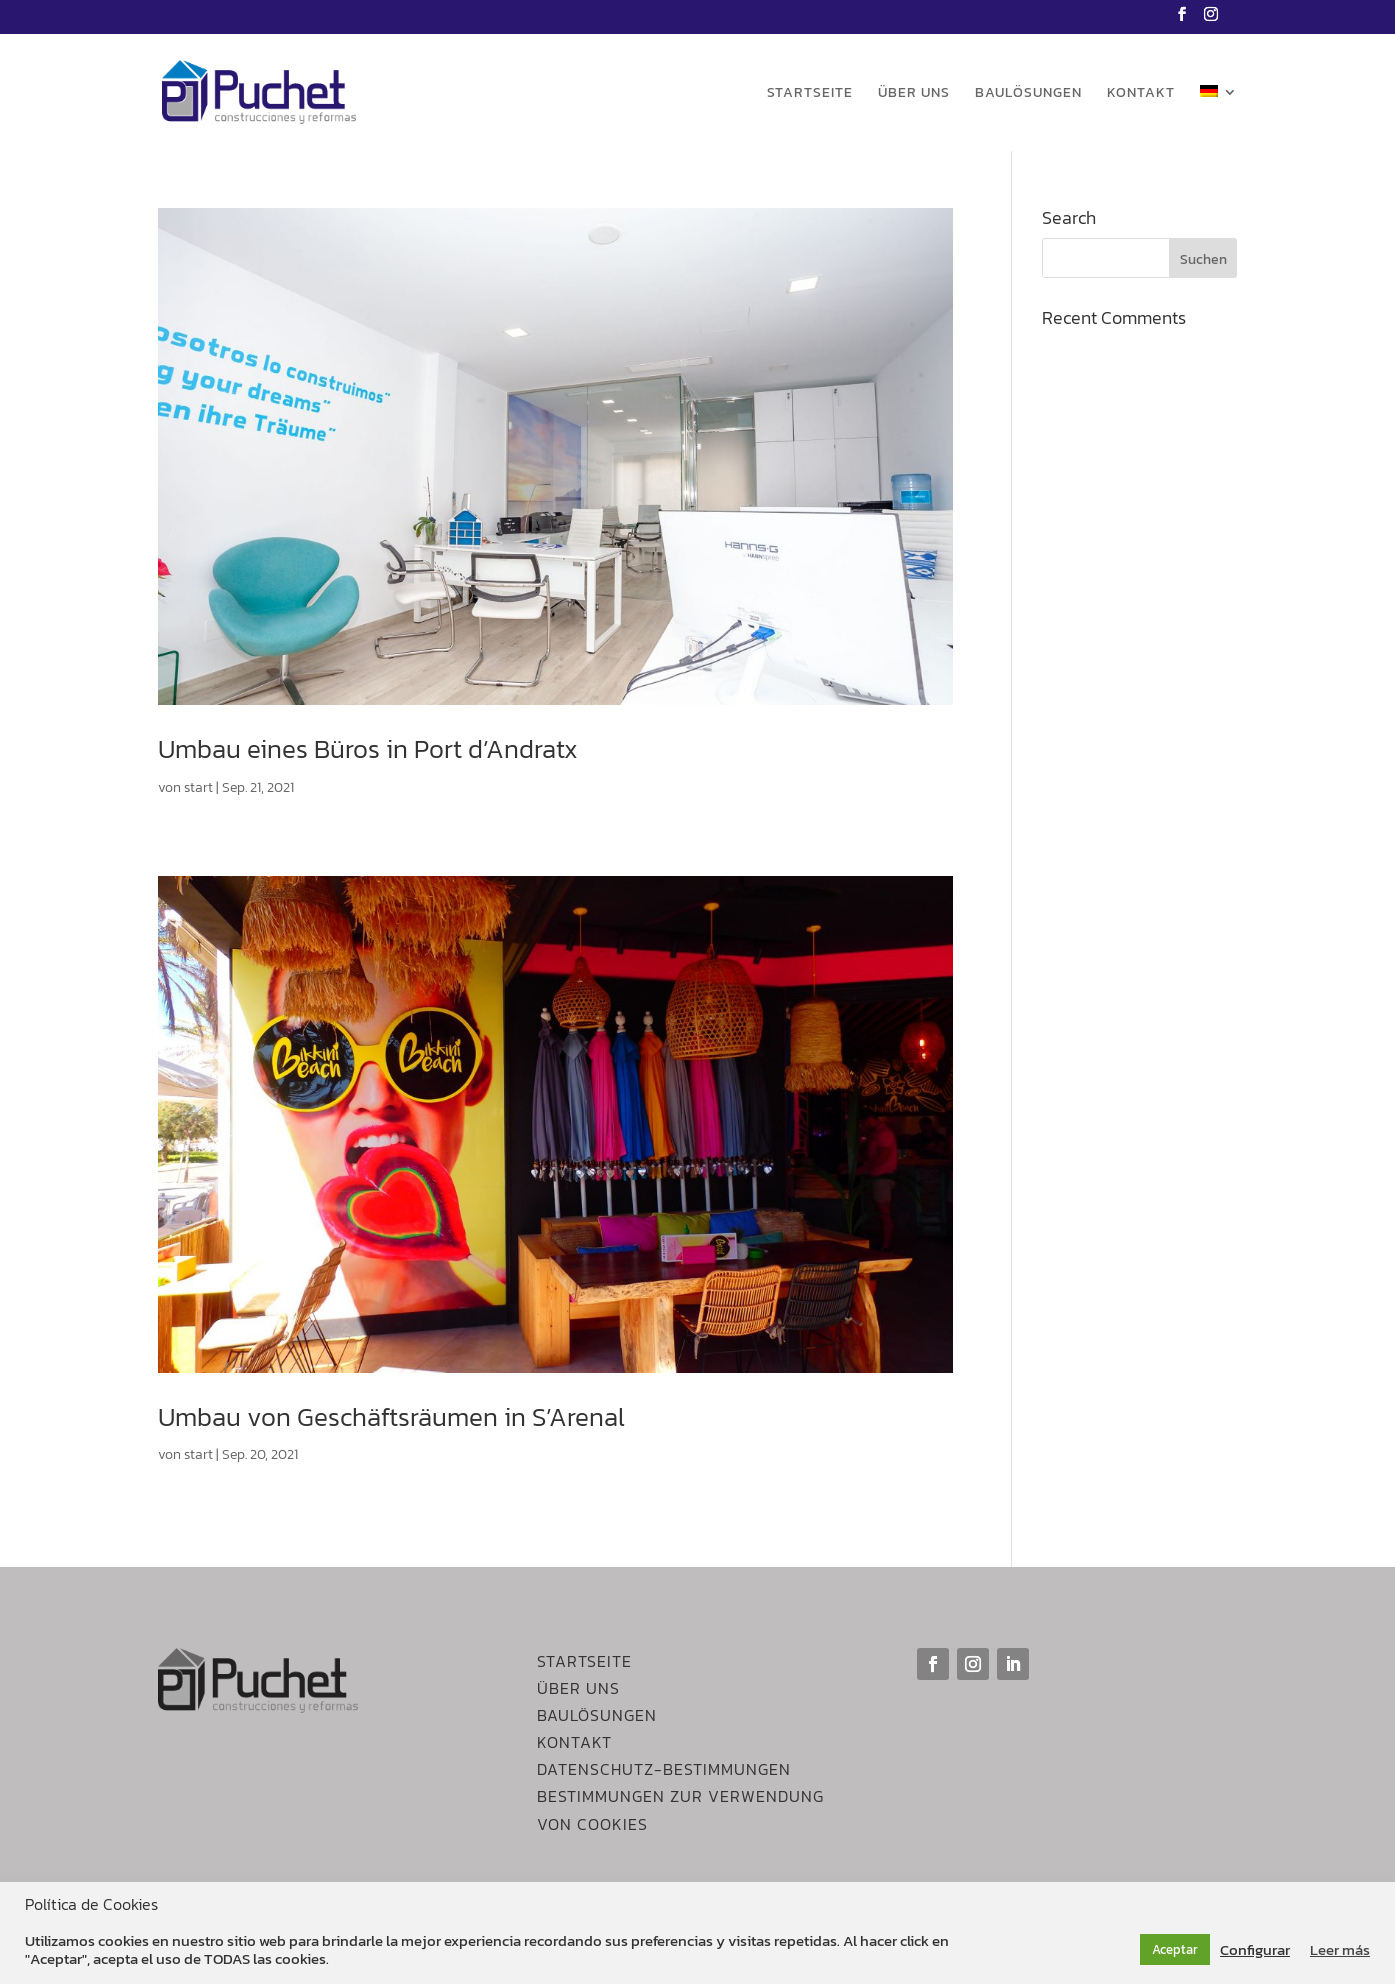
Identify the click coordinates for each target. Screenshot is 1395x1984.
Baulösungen (1028, 94)
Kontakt (1141, 94)
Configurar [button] (1255, 1950)
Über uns (914, 94)
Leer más (1340, 1950)
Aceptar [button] (1175, 1949)
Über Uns (578, 1688)
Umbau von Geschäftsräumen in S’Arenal (391, 1416)
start (198, 787)
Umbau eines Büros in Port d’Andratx (368, 748)
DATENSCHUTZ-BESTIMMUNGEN (664, 1769)
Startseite (810, 94)
